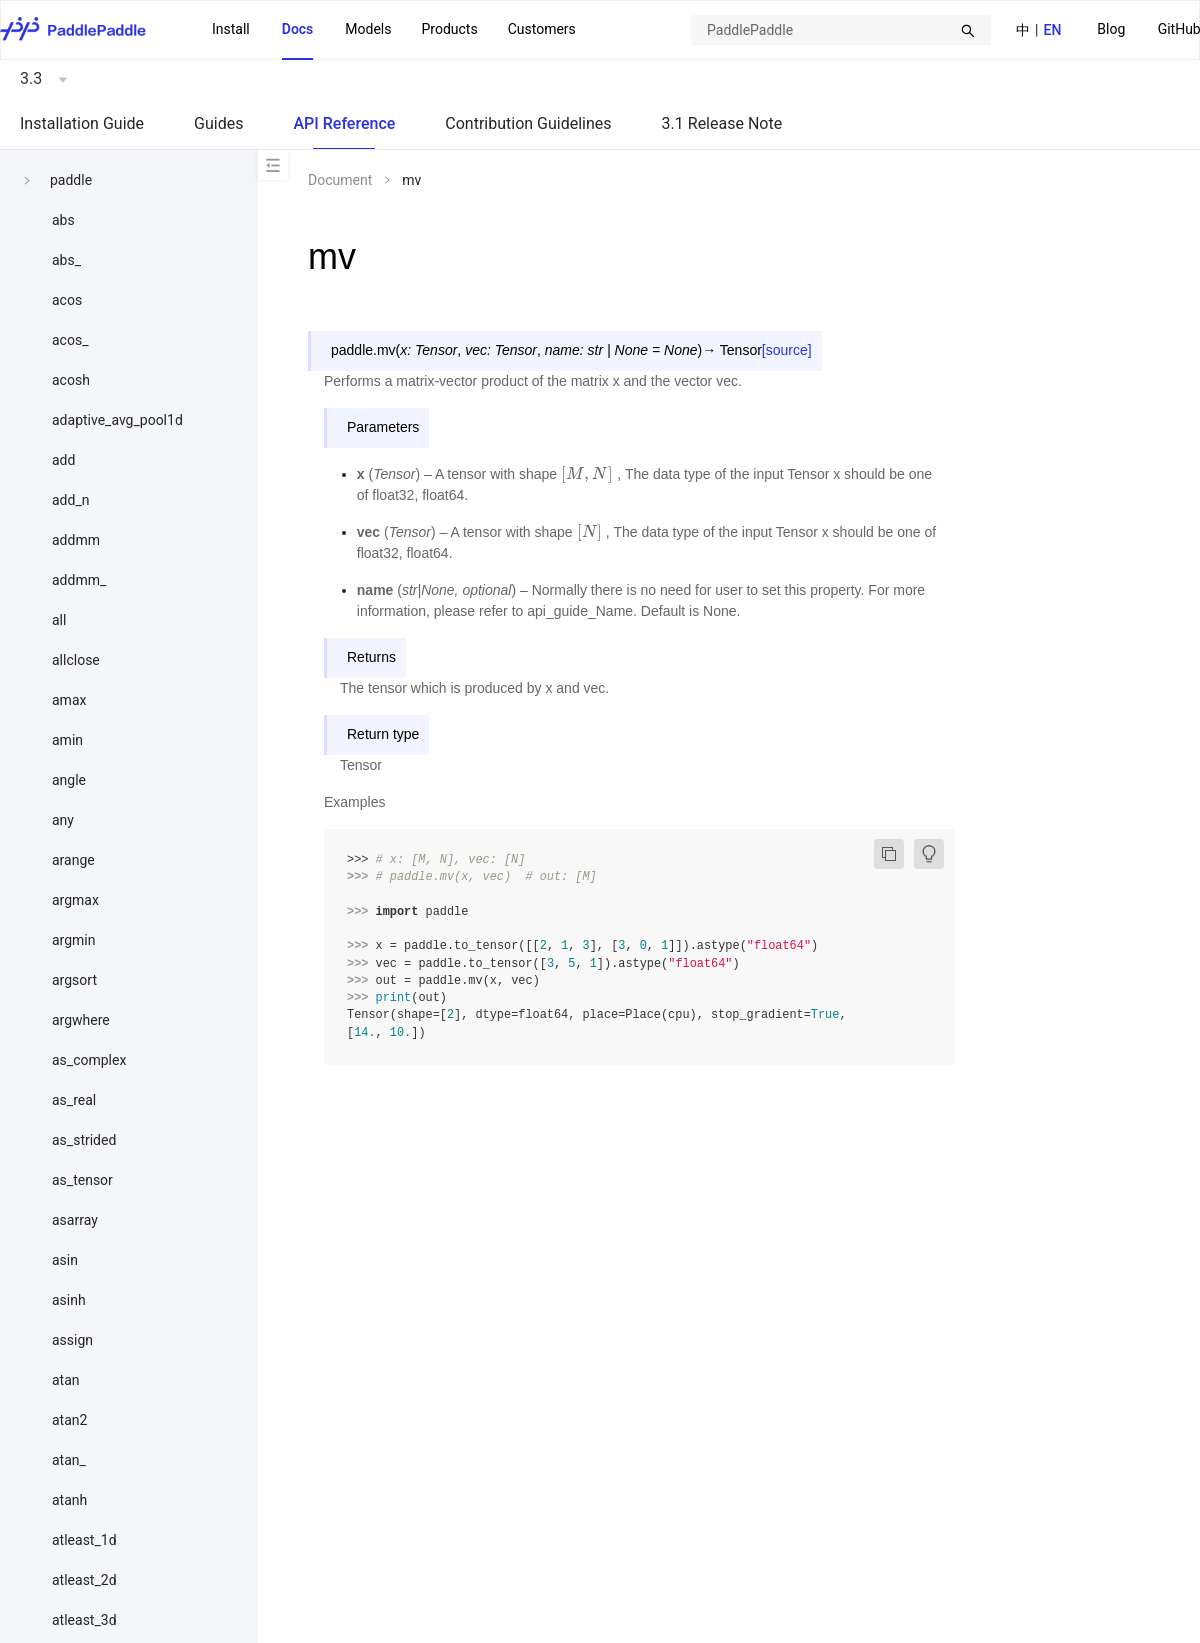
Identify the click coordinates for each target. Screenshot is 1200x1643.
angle (69, 780)
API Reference (344, 123)
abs (63, 220)
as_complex (89, 1060)
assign (72, 1340)
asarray (75, 1220)
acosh (71, 380)
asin (65, 1260)
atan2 (69, 1420)
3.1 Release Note (722, 123)
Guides (218, 123)
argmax (75, 900)
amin (67, 740)
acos (67, 300)
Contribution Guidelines (528, 123)
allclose (76, 660)
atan (66, 1380)
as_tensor (82, 1180)
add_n (70, 500)
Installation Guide (82, 123)
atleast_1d (84, 1540)
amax (69, 700)
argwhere (81, 1020)
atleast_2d (84, 1580)
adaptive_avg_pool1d (117, 420)
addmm (76, 540)
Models (368, 29)
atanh (69, 1500)
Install (231, 29)
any (63, 820)
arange (73, 860)
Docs (298, 29)
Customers (542, 29)
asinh (69, 1300)
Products (449, 29)
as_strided (84, 1140)
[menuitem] (1111, 30)
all (59, 620)
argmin (74, 940)
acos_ (70, 340)
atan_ (69, 1460)
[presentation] (587, 474)
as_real (74, 1100)
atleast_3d (84, 1620)
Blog (1111, 29)
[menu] (394, 30)
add (63, 460)
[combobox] (841, 30)
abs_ (66, 260)
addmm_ (79, 580)
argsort (74, 980)
